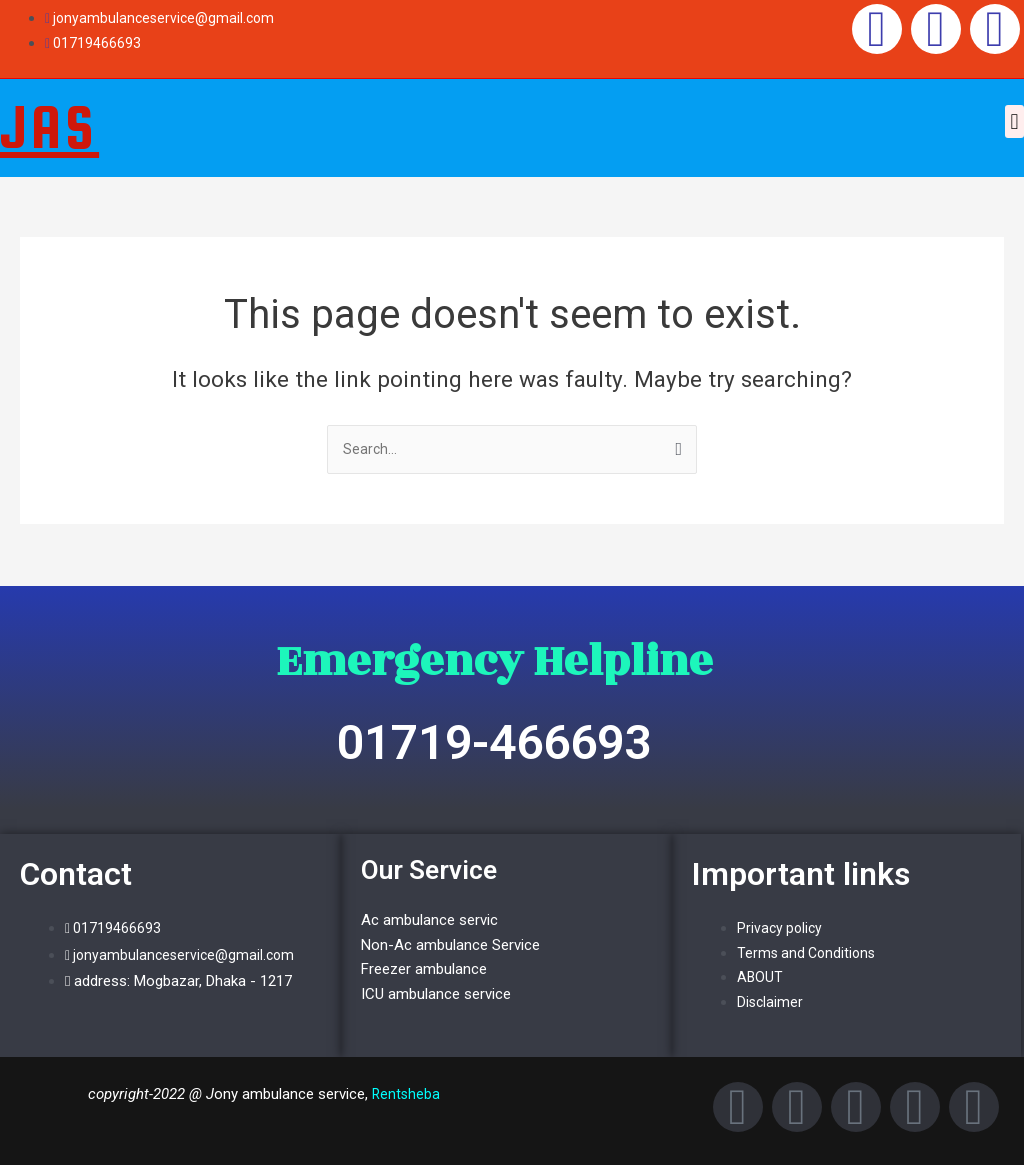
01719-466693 (494, 742)
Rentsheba (406, 1094)
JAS (49, 127)
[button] (1014, 121)
